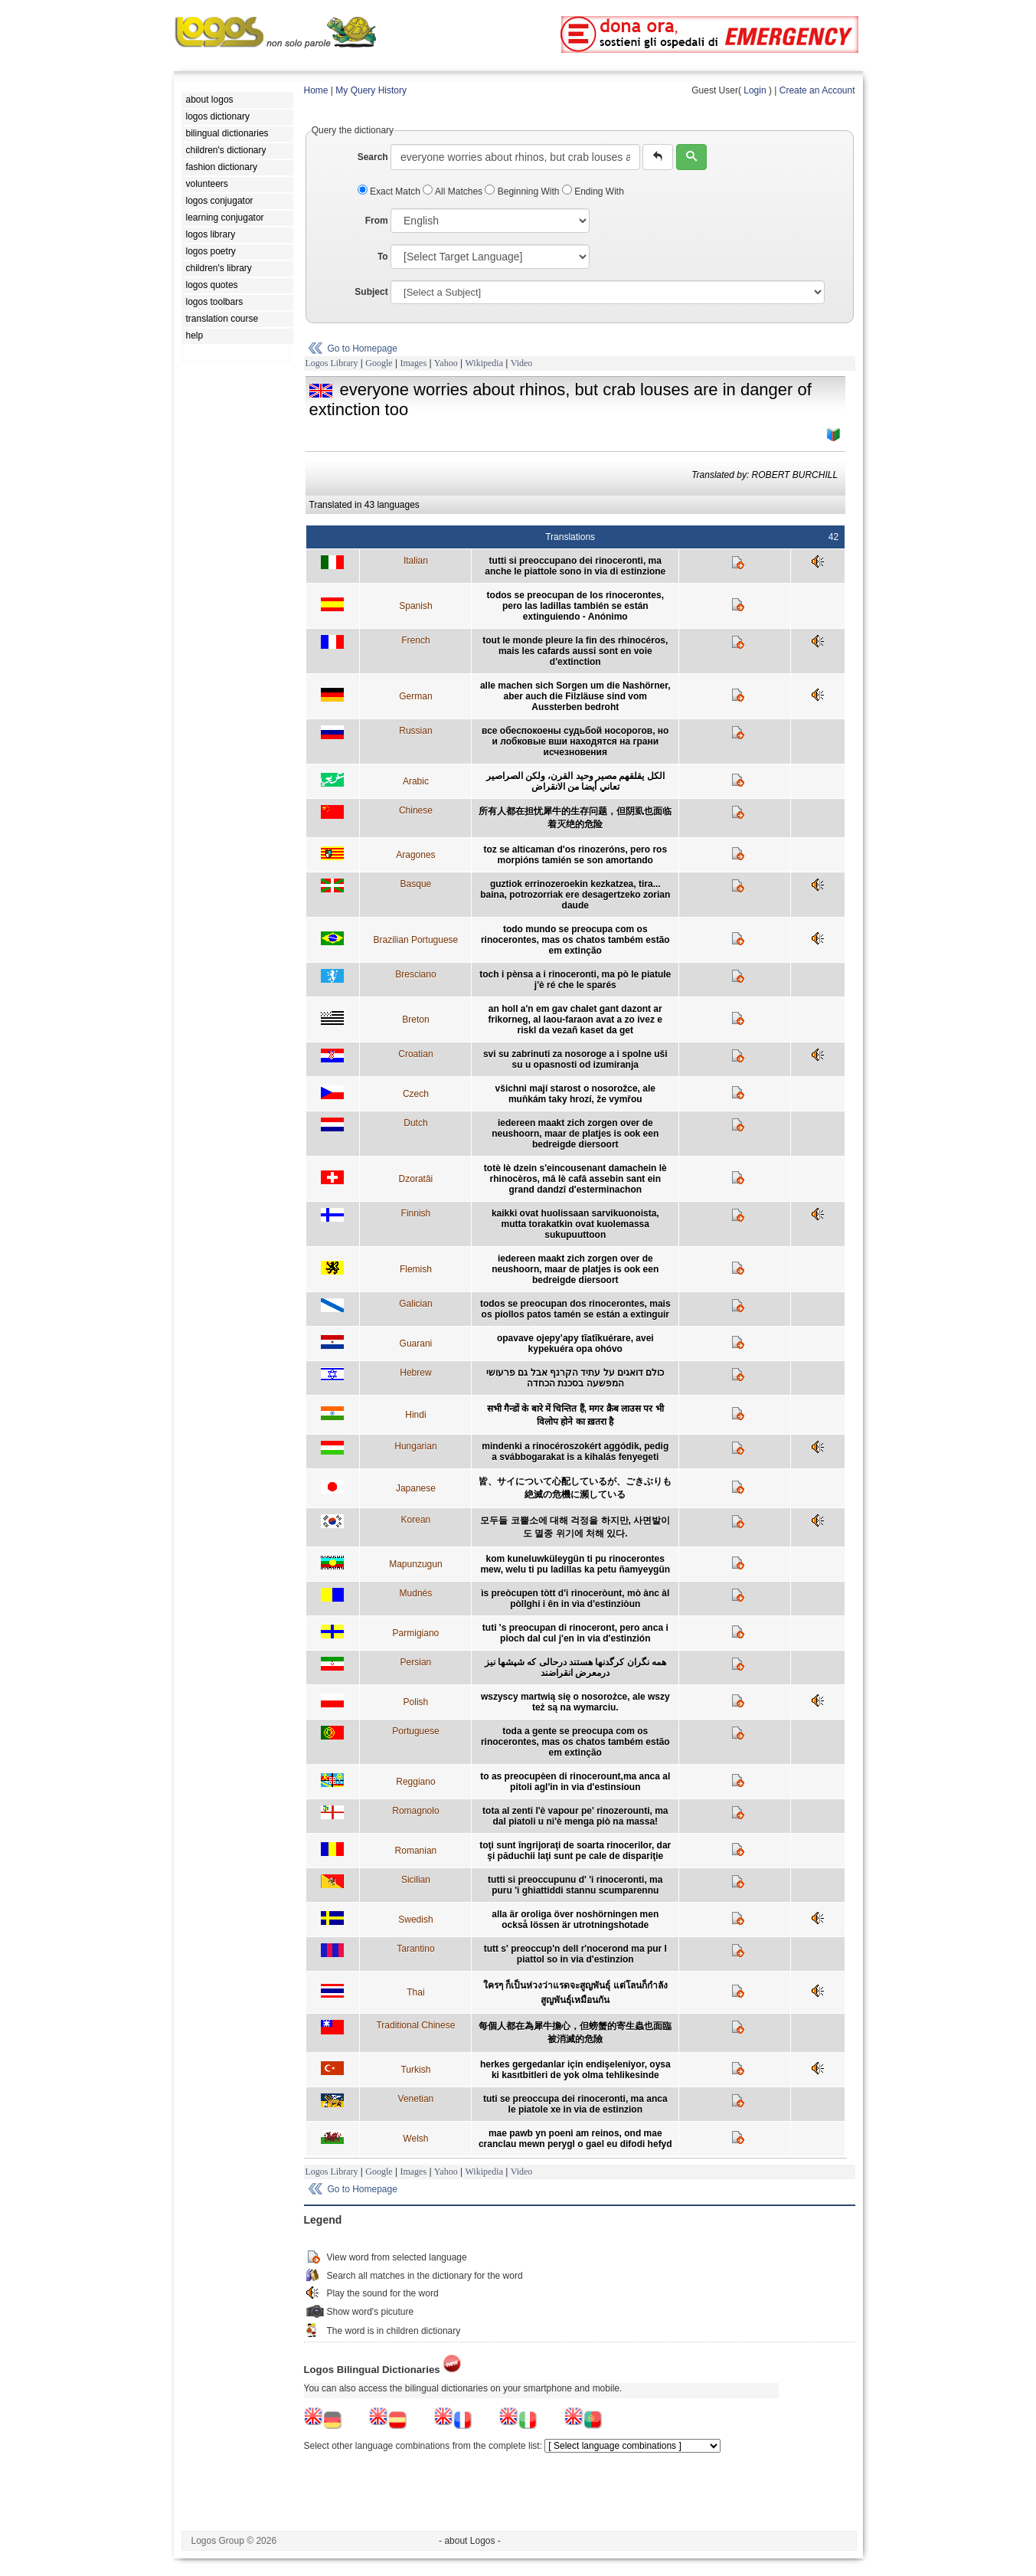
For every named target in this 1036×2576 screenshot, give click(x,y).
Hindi (415, 1414)
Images (413, 363)
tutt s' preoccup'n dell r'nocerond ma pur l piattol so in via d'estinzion (575, 1954)
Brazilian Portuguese (416, 939)
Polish (416, 1702)
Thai (415, 1992)
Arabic (416, 781)
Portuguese (415, 1731)
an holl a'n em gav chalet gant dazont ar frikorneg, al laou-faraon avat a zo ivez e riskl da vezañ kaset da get (575, 1019)
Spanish (415, 606)
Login (755, 90)
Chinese (416, 810)
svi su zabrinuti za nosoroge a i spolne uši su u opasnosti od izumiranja (575, 1059)
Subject (371, 291)
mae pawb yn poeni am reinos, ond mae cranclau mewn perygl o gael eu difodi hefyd (575, 2138)
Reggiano (415, 1781)
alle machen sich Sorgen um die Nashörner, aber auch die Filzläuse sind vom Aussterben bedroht (575, 696)
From (376, 220)
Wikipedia (484, 363)
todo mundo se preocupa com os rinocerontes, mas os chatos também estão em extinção (575, 940)
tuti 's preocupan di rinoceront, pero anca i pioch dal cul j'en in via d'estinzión (575, 1633)
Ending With (593, 191)
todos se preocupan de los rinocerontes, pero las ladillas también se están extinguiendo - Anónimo (575, 606)
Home (316, 90)
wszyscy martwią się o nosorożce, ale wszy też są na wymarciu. (575, 1702)
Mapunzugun (415, 1564)
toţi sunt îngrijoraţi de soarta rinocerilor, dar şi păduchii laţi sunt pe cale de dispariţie (575, 1850)
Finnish (416, 1213)
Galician (415, 1303)
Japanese (416, 1488)
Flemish (416, 1269)
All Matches (454, 191)
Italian (416, 560)
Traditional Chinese (415, 2025)
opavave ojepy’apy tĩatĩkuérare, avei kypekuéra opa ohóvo (575, 1343)
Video (522, 363)
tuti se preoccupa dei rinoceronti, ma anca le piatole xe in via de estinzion (575, 2104)
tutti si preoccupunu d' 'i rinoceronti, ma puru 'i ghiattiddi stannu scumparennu (575, 1885)
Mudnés (416, 1593)
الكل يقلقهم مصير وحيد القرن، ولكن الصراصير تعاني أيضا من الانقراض (575, 781)
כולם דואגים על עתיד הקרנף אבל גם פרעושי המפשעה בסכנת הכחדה (575, 1378)
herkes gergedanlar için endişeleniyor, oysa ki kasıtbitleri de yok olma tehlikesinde (575, 2069)
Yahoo (446, 363)
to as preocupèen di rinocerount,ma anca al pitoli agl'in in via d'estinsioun (575, 1781)
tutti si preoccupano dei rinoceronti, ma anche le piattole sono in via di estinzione (575, 566)
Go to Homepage (362, 348)
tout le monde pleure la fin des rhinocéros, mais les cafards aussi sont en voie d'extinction (575, 651)
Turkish (415, 2069)
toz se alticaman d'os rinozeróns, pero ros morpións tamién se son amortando (575, 855)
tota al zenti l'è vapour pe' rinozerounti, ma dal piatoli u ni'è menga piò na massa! (575, 1816)
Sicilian (415, 1879)
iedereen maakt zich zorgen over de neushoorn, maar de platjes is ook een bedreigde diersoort (575, 1134)
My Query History (371, 90)
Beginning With (523, 191)
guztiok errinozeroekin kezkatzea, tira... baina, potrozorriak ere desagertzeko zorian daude (575, 895)
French (415, 640)
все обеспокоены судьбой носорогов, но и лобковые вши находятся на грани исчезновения (575, 741)
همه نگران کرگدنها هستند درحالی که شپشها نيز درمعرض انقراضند (575, 1667)
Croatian (415, 1054)
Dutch (415, 1123)
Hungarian (415, 1446)
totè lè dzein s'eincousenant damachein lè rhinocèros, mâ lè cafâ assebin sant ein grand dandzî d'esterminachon (575, 1179)
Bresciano (415, 974)
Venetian (416, 2098)
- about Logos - (470, 2540)
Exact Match (390, 191)
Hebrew (415, 1372)
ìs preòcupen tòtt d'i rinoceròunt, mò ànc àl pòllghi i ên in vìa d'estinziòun (575, 1598)
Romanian (416, 1850)
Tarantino (415, 1948)
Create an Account (817, 90)
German (415, 696)
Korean (416, 1519)
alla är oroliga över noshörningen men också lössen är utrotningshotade (575, 1919)
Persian (416, 1662)
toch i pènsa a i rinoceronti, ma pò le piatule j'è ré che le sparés (575, 979)
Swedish (415, 1919)
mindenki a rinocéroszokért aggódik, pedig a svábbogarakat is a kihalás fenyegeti (575, 1451)
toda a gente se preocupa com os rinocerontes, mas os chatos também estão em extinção (575, 1742)
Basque (416, 884)
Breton (415, 1019)
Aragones (415, 854)
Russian (415, 730)
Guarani (416, 1343)
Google (378, 363)
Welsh (415, 2138)
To (382, 256)
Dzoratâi (416, 1178)
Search (373, 157)
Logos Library (332, 363)
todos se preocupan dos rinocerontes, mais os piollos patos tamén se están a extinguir (575, 1309)
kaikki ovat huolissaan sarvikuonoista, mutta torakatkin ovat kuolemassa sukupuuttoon (575, 1224)
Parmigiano (416, 1633)
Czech (416, 1093)
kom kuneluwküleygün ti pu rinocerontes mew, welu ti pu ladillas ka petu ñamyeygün (575, 1564)
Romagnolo (415, 1810)
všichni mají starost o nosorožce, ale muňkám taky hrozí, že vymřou (575, 1094)
